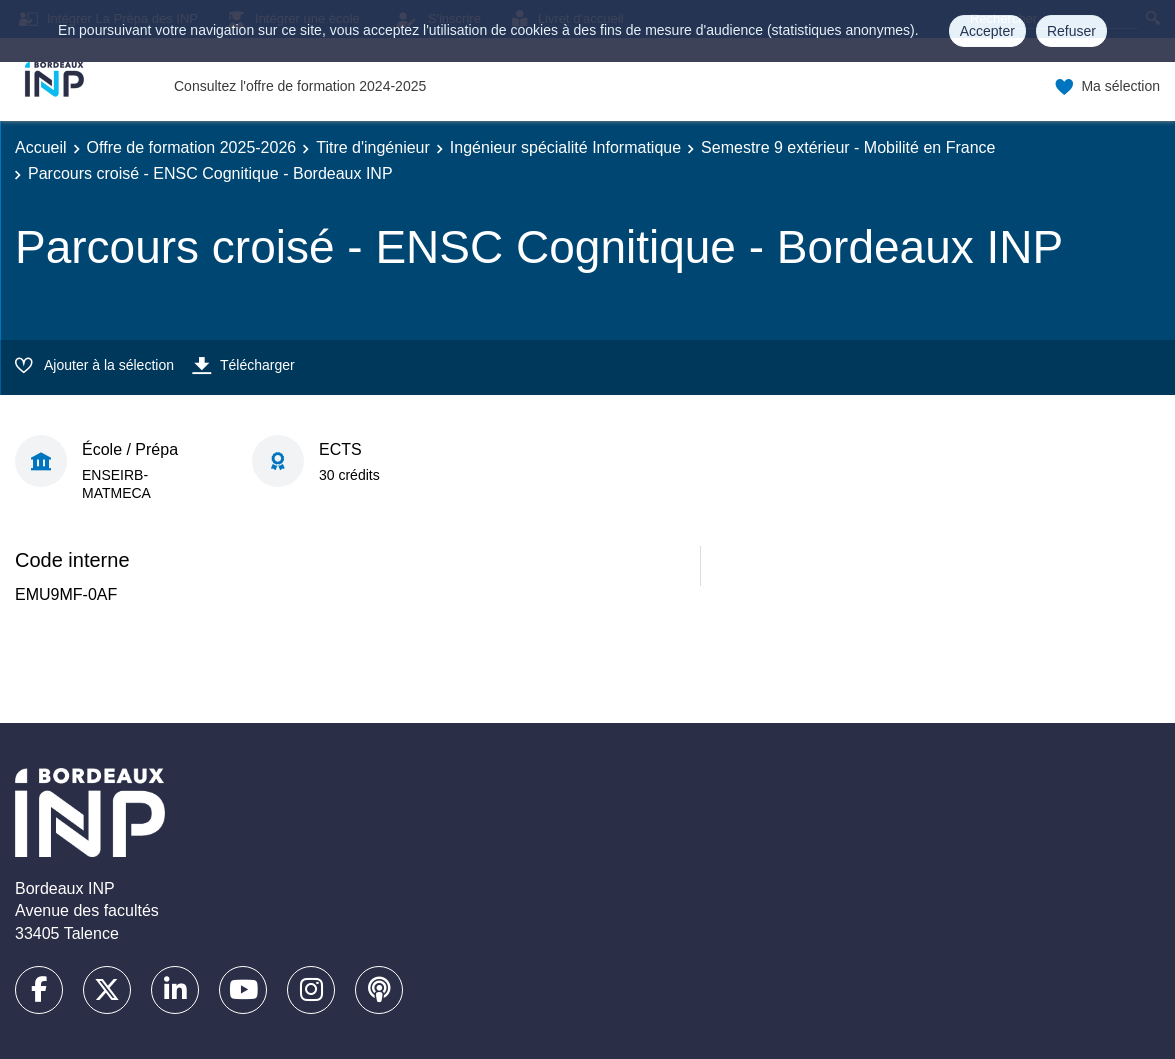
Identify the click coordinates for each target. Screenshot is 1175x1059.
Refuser (1071, 31)
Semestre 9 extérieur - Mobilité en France (848, 147)
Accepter (987, 31)
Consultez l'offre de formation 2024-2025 (300, 86)
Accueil (41, 147)
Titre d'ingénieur (373, 147)
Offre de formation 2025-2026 (192, 147)
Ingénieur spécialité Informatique (565, 147)
